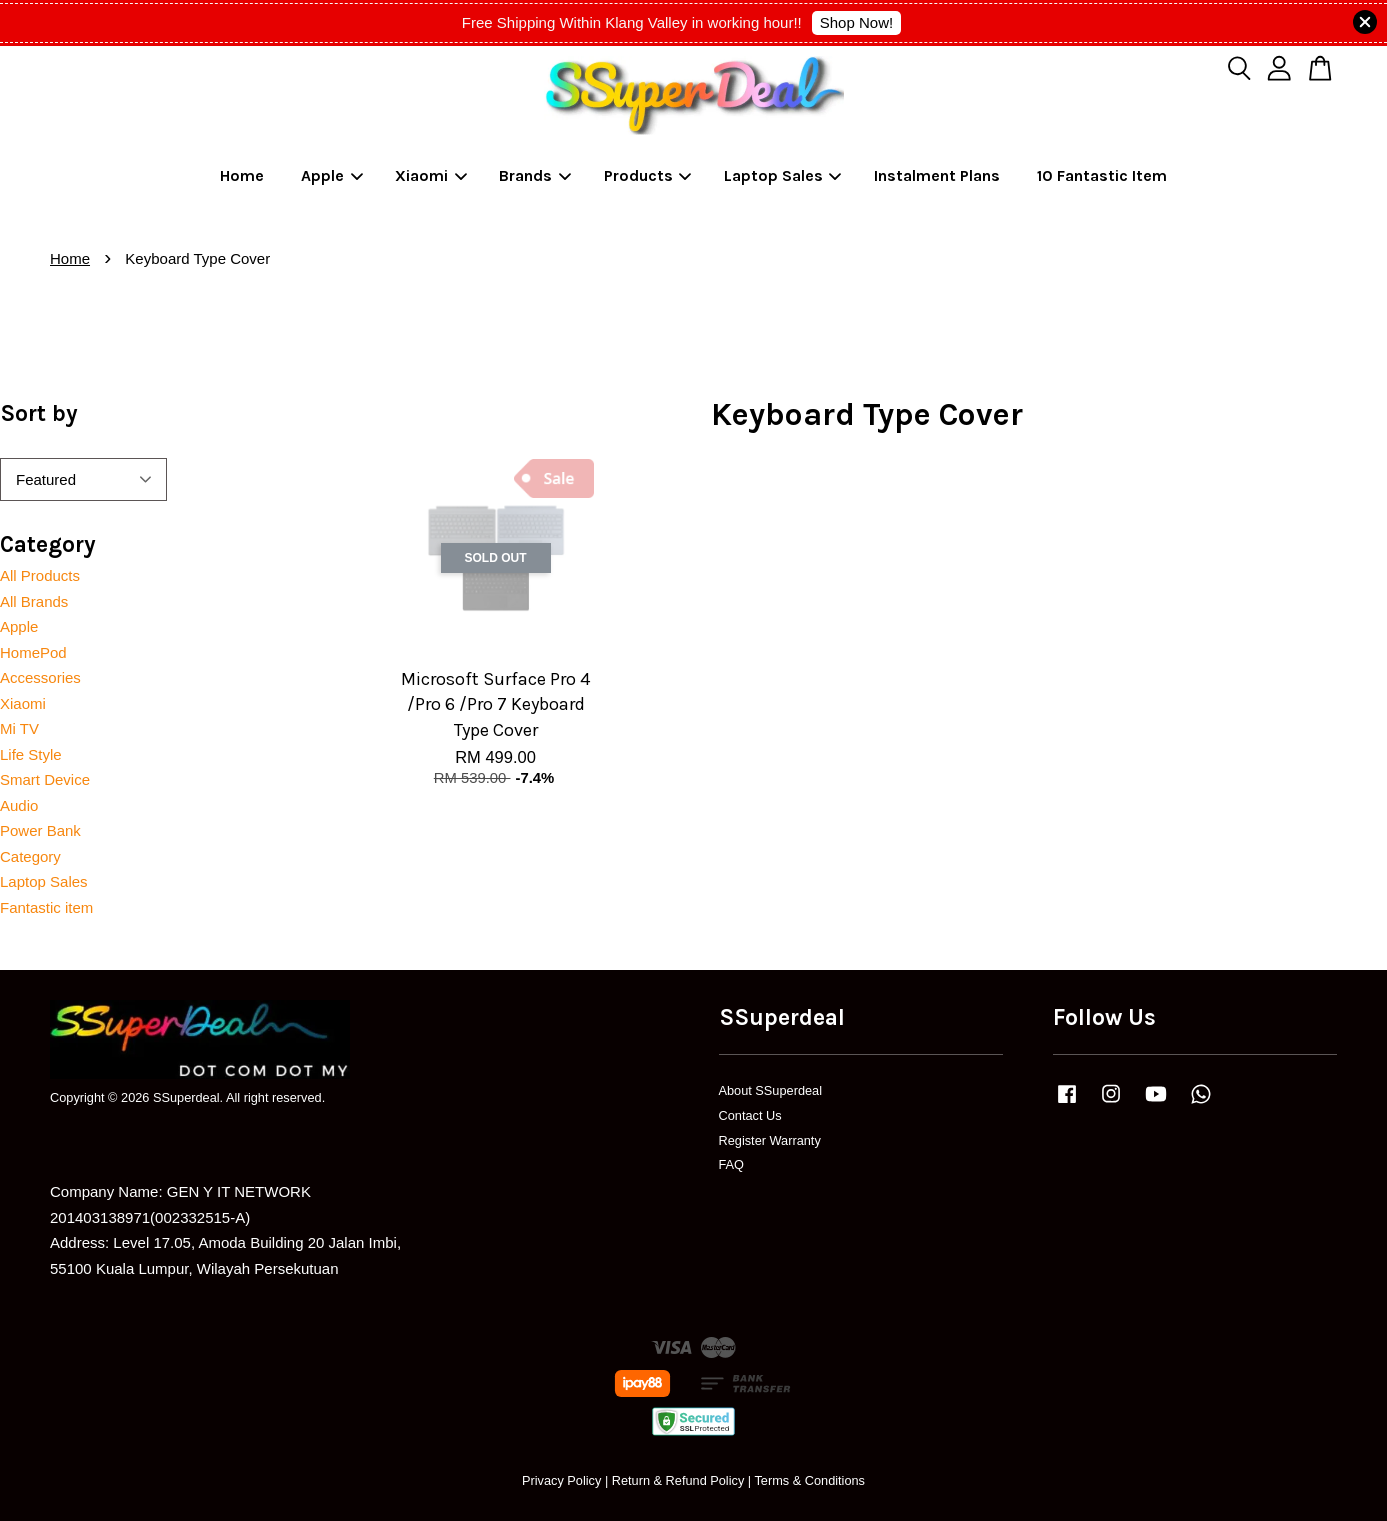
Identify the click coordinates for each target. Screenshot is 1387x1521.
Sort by (39, 413)
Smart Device (45, 779)
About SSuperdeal (771, 1090)
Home (242, 175)
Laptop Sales (783, 175)
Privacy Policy (561, 1480)
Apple (332, 175)
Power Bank (40, 830)
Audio (19, 805)
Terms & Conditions (809, 1480)
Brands (535, 175)
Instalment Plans (937, 175)
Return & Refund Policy (678, 1480)
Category (30, 856)
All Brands (34, 601)
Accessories (40, 677)
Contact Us (750, 1115)
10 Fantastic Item (1102, 175)
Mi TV (19, 728)
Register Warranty (770, 1140)
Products (648, 175)
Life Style (31, 754)
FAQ (732, 1164)
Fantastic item (46, 907)
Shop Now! (856, 22)
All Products (40, 575)
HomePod (33, 652)
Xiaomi (431, 175)
